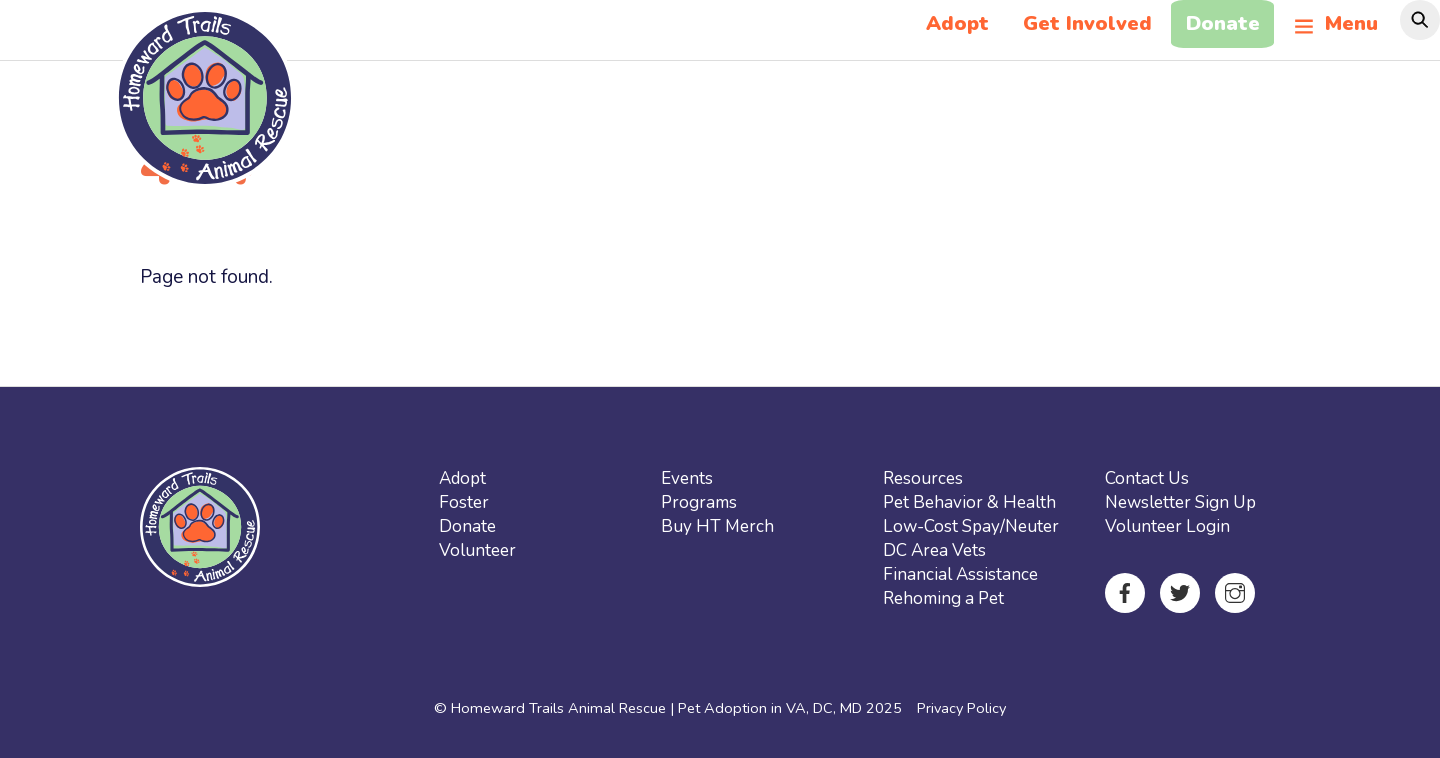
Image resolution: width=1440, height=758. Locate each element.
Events (687, 478)
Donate (1223, 23)
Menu (1336, 23)
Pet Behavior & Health (969, 502)
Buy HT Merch (717, 526)
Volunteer (477, 550)
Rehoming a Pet (943, 598)
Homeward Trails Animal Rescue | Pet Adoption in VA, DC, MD (656, 708)
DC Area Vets (934, 550)
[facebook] (1125, 591)
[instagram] (1235, 591)
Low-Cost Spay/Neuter (971, 526)
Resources (923, 478)
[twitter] (1180, 591)
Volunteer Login (1167, 526)
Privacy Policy (961, 708)
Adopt (957, 23)
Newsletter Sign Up (1180, 502)
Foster (464, 502)
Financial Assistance (960, 574)
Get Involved (1087, 23)
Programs (699, 502)
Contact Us (1147, 478)
